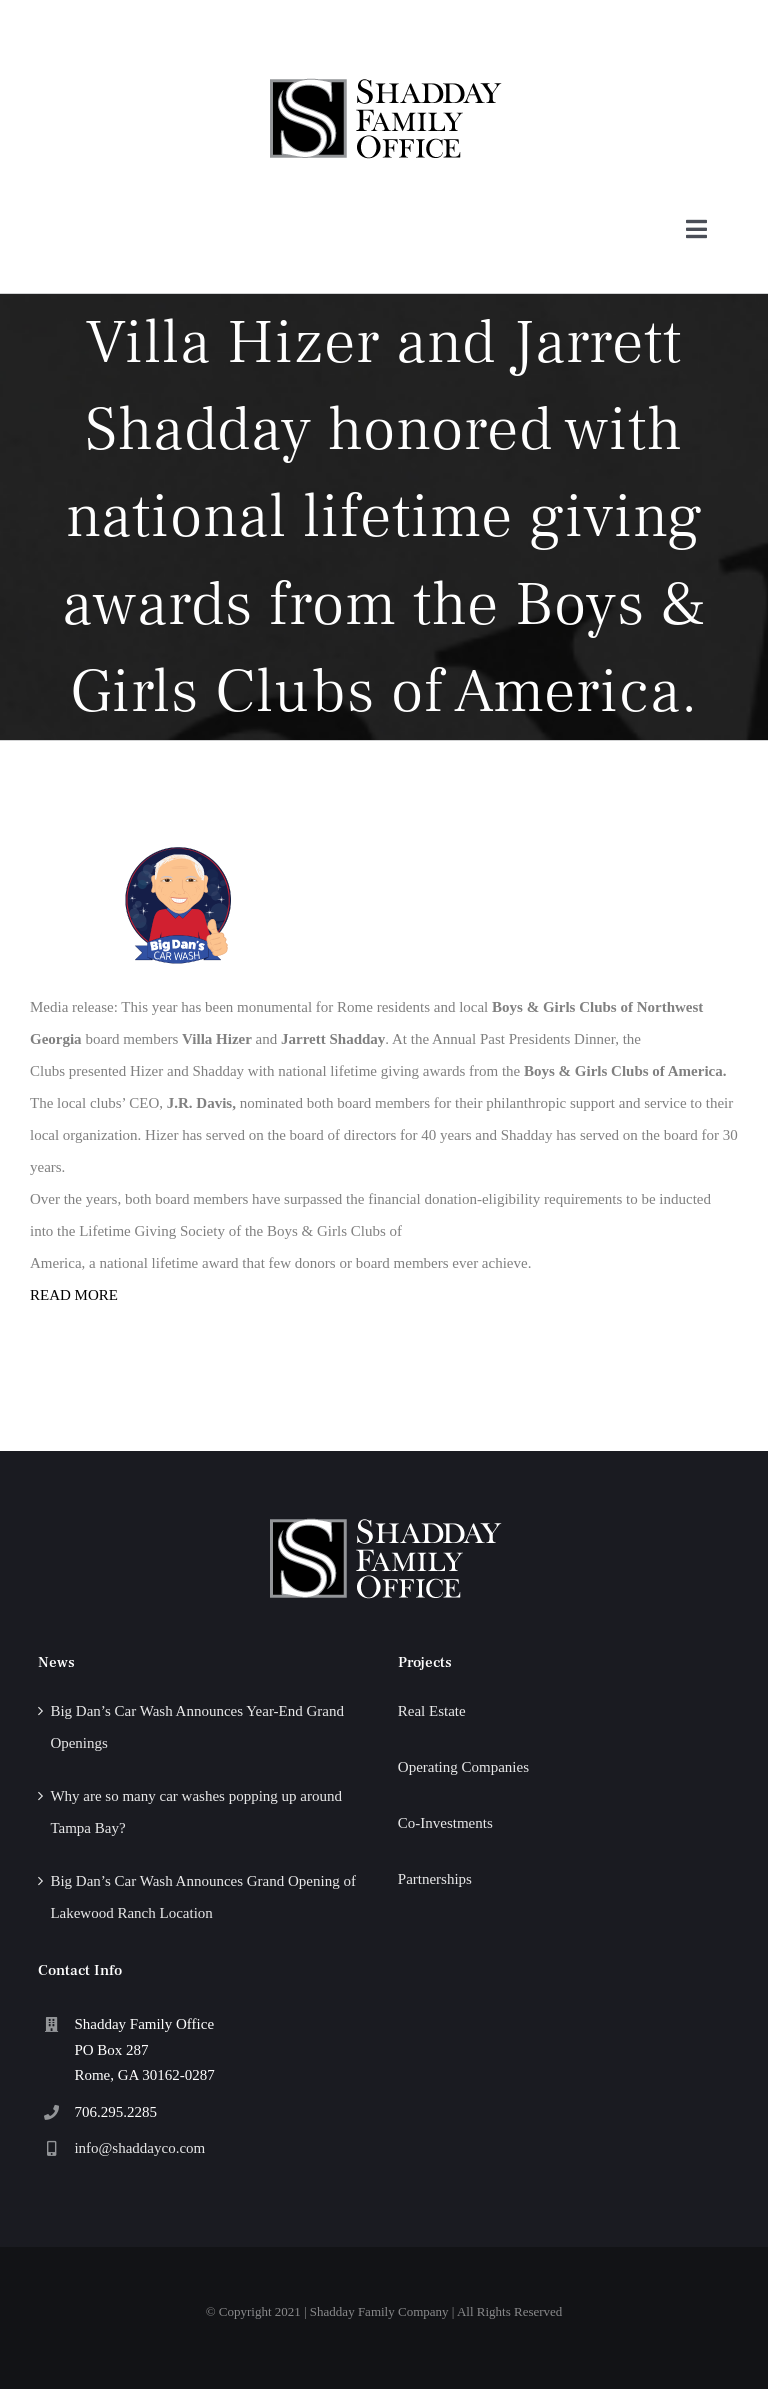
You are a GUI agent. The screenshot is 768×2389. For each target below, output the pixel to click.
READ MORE (74, 1295)
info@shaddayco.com (139, 2148)
